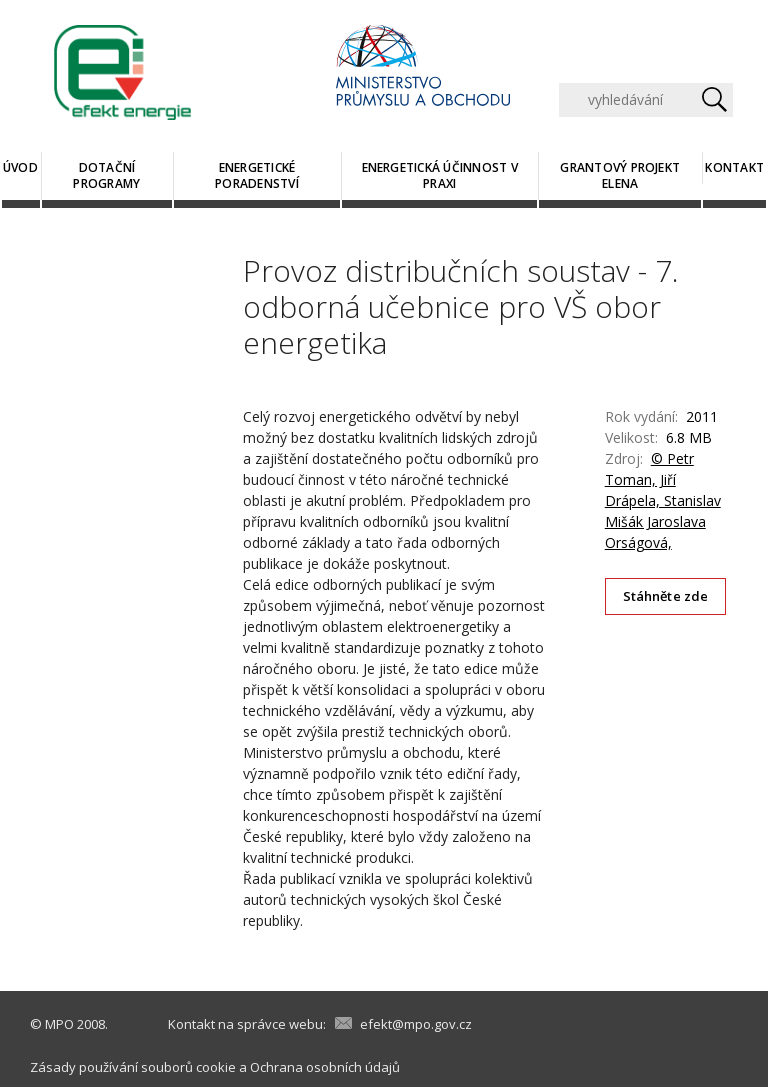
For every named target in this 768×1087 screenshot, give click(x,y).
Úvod (20, 167)
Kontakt (734, 167)
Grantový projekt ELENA (620, 175)
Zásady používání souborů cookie (133, 1067)
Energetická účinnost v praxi (440, 175)
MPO (59, 1024)
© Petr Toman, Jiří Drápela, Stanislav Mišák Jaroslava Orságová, (663, 500)
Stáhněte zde (666, 596)
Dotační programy (106, 175)
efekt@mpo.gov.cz (416, 1024)
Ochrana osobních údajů (325, 1067)
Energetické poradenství (257, 175)
